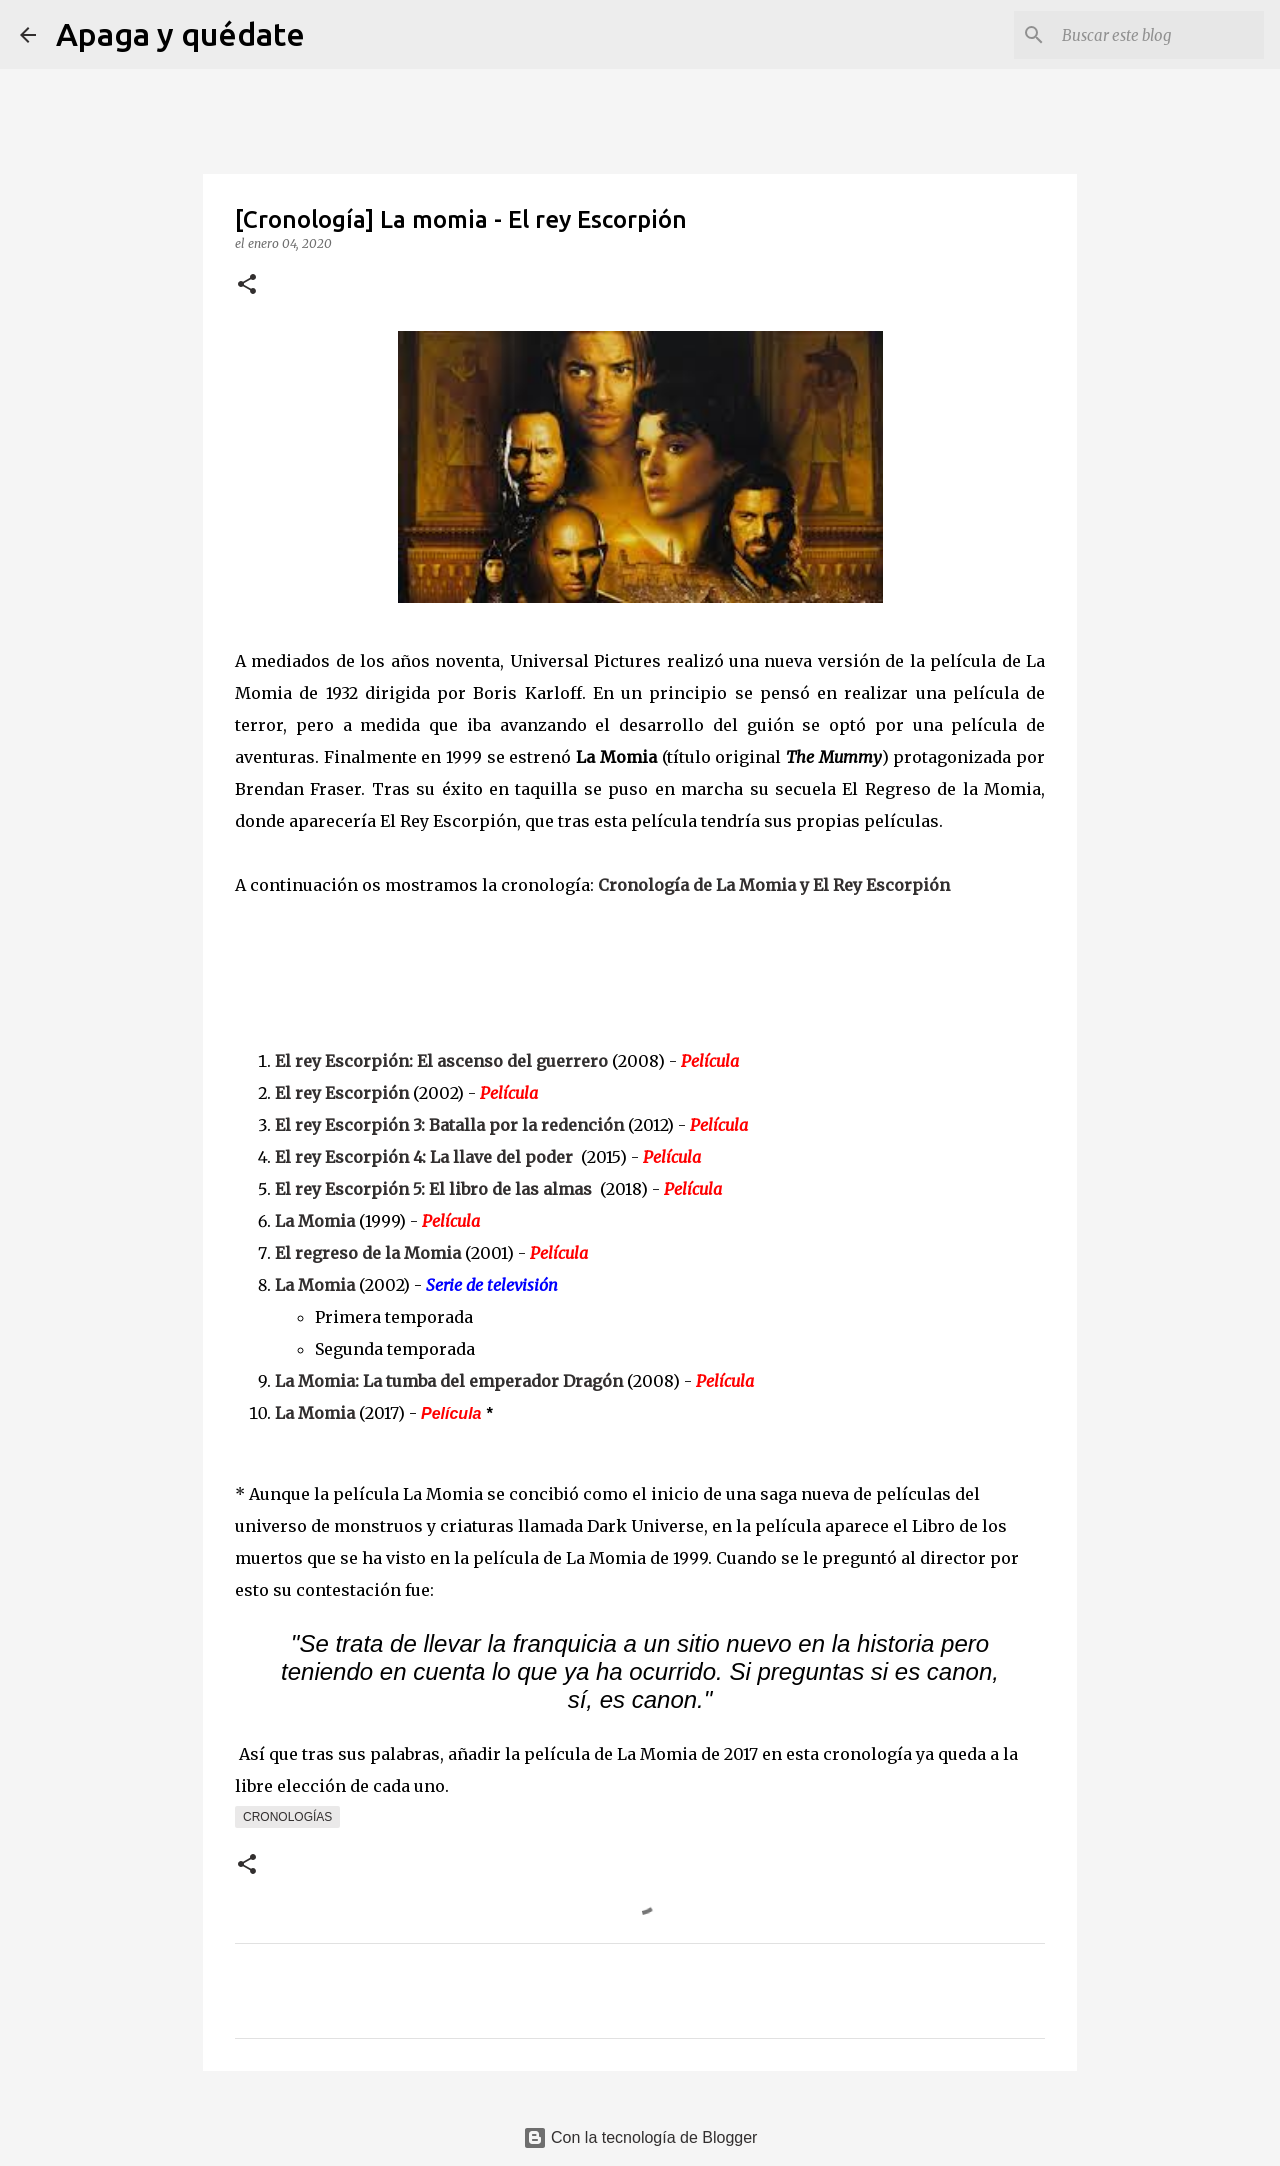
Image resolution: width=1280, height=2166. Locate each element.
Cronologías (287, 1817)
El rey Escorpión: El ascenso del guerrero (441, 1061)
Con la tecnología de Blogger (640, 2137)
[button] (247, 285)
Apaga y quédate (180, 34)
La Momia (315, 1221)
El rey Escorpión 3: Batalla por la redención (449, 1125)
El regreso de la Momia (368, 1253)
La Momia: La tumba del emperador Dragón (449, 1381)
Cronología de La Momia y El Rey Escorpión (774, 885)
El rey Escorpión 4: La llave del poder (424, 1157)
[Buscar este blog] (1159, 35)
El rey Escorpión (342, 1093)
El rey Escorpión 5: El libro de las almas (433, 1189)
